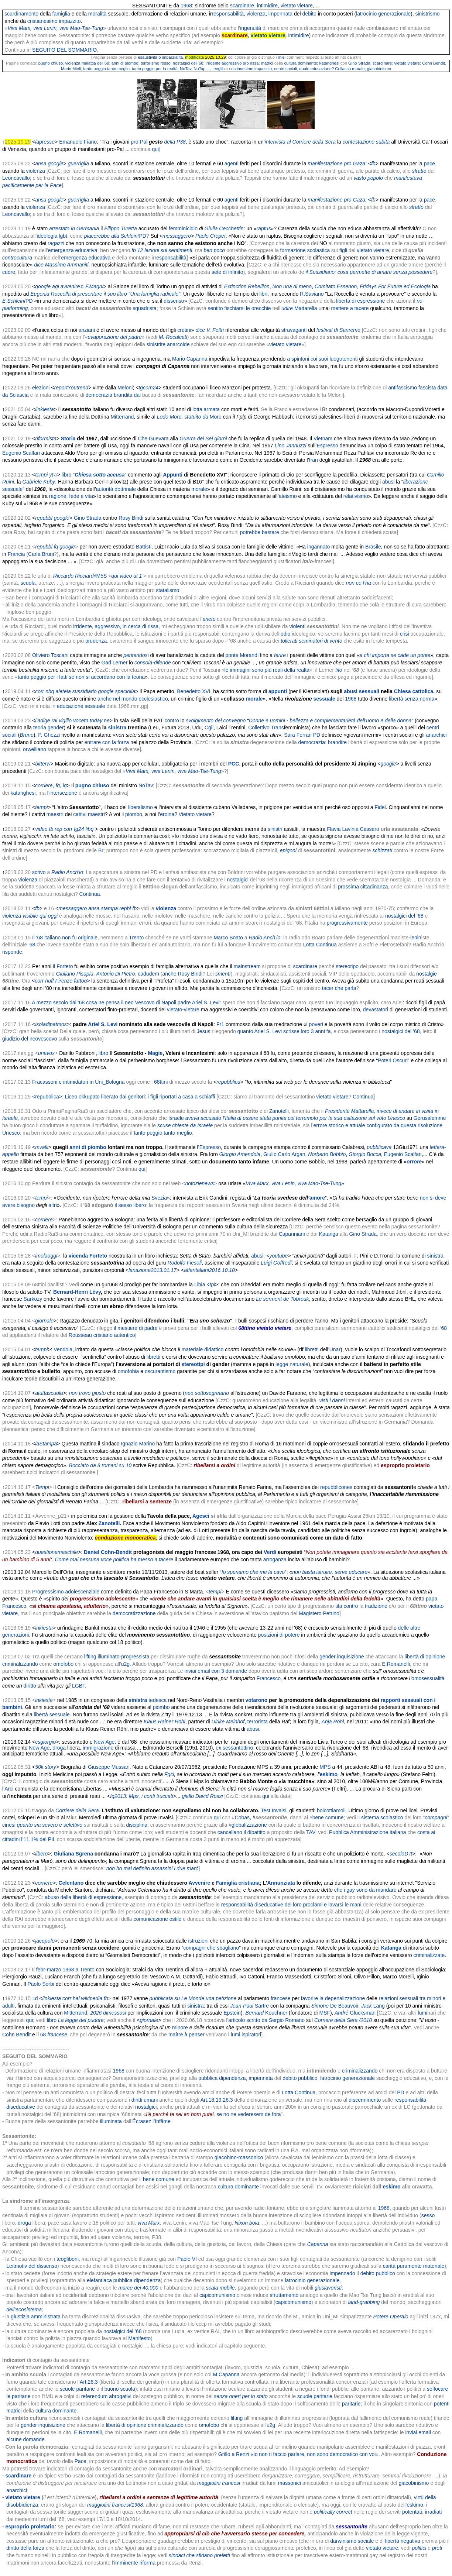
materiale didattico (203, 1349)
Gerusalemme (430, 1118)
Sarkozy (33, 1299)
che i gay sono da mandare (365, 1890)
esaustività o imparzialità (160, 57)
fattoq (80, 981)
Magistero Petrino (319, 1613)
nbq (49, 691)
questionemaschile (56, 1552)
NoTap (199, 68)
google (43, 286)
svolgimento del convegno (216, 720)
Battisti (143, 547)
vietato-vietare (183, 1009)
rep (58, 829)
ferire (280, 655)
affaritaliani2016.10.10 (209, 1270)
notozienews (199, 1183)
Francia (16, 554)
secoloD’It (401, 1854)
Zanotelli (279, 1111)
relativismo (355, 496)
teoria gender (48, 727)
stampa (109, 908)
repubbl (43, 518)
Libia (199, 1284)
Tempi (42, 1487)
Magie (155, 1053)
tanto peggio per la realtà (155, 68)
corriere (43, 785)
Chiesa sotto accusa (99, 475)
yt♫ (53, 475)
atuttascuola (49, 1393)
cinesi (9, 1825)
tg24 (79, 829)
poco (219, 250)
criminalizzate (429, 1955)
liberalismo (140, 807)
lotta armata (206, 409)
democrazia (99, 395)
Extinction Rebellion (247, 286)
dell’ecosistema (24, 2309)
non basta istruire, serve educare (329, 1572)
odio (285, 634)
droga (59, 1748)
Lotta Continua (320, 944)
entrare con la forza (107, 742)
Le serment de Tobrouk (282, 1299)
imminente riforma (134, 2563)
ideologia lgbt (52, 236)
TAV (310, 1832)
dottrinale (125, 489)
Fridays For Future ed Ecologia (395, 286)
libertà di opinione (126, 2425)
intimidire (267, 5)
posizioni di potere (279, 1635)
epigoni (288, 850)
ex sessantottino (234, 1748)
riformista (45, 438)
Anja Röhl (333, 1721)
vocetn (80, 720)
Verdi (270, 1552)
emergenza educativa (72, 250)
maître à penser (187, 2034)
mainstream (247, 966)
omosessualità (428, 1678)
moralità (97, 14)
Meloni (125, 388)
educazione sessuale (81, 706)
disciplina (136, 1825)
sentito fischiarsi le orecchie (239, 308)
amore (317, 1198)
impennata (280, 14)
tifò (338, 670)
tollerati (289, 641)
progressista (135, 1657)
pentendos (135, 655)
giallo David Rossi (202, 1796)
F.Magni (94, 286)
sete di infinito (227, 272)
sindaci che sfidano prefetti (199, 2555)
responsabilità (227, 14)
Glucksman (363, 2013)
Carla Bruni (41, 554)
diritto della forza (25, 2548)
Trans (277, 727)
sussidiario (84, 691)
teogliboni (67, 2259)
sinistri (275, 829)
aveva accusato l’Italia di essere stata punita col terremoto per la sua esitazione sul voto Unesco (295, 1118)
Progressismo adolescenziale (65, 1592)
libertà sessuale (52, 1714)
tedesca (157, 1700)
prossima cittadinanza (363, 887)
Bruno (26, 735)
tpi (212, 1284)
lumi (423, 2013)
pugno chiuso (50, 63)
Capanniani (292, 1234)
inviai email (418, 2432)
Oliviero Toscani (50, 655)
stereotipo (347, 966)
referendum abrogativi (106, 2396)
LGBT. (79, 1686)
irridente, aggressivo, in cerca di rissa (115, 626)
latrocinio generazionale (383, 14)
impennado (342, 2273)
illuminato (108, 1657)
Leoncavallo (16, 178)
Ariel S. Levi (102, 1024)
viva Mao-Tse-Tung (81, 28)
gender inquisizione (341, 1657)
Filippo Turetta (120, 228)
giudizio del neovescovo (29, 1039)
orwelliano (34, 749)
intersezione (63, 793)
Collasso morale (349, 68)
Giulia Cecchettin (224, 228)
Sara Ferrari (298, 735)
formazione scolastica (305, 250)
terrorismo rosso (156, 63)
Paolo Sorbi (40, 1984)
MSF (324, 2013)
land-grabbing (364, 2302)
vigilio (65, 720)
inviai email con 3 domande (215, 1671)
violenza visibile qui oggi (30, 916)
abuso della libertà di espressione (83, 1897)
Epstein (232, 2013)
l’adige (42, 720)
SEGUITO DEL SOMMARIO (64, 50)
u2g (125, 1664)
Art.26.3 (89, 2382)
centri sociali (285, 68)
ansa (93, 908)
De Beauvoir (344, 2006)
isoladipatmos (51, 1024)
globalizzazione (249, 1825)
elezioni (40, 388)
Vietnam (323, 438)
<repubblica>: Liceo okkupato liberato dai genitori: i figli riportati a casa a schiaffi (123, 1097)
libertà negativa (402, 2541)
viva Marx (149, 2223)
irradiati (433, 2512)
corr (39, 691)
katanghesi (329, 63)
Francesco (269, 1678)
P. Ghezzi (49, 735)
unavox (46, 1053)
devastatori (375, 1009)
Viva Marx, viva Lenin (31, 28)
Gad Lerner (114, 663)
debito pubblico (299, 2078)
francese (281, 1998)
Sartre (262, 2006)
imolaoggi (46, 1256)
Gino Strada (359, 63)
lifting (90, 1657)
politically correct (333, 2512)
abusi (388, 482)
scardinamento (21, 14)
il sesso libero (130, 1205)
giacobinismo (379, 68)
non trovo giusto (87, 1393)
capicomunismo (217, 2295)
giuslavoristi (328, 2288)
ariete (208, 619)
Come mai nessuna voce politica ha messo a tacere (114, 1559)
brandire (337, 742)
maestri (55, 814)
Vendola (63, 1349)
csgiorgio (45, 1742)
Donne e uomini (267, 720)
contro (172, 720)
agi (55, 286)
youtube (278, 1256)
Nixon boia (246, 2223)
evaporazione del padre (114, 337)
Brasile (373, 547)
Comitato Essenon (336, 286)
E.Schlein (13, 301)
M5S (101, 576)
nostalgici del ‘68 (188, 63)
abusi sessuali (361, 691)
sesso (428, 2215)
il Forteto (63, 966)
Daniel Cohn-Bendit (108, 1552)
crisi (404, 634)
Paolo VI (187, 2259)
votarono (256, 1700)
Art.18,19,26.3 (217, 2100)
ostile (176, 1919)
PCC (233, 764)
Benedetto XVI (193, 691)
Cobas (242, 1817)
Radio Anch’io (67, 872)
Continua (89, 894)
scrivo (39, 872)
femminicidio (183, 228)
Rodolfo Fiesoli (185, 1263)
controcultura (17, 258)
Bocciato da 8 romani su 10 (100, 1465)
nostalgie (426, 974)
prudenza (96, 641)
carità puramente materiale (414, 2266)
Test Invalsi (273, 1810)
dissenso (174, 301)
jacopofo (45, 1941)
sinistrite (156, 344)
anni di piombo (125, 63)
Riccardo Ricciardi (74, 576)
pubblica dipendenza (222, 2078)
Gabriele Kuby (38, 482)
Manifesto (139, 2338)
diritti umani (144, 2100)
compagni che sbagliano (211, 1948)
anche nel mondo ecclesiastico (132, 699)
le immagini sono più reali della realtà (267, 670)
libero (41, 1854)
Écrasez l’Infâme (152, 2121)
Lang (379, 2006)
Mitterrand (122, 417)
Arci (8, 1789)
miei (282, 57)
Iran (313, 460)
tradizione (376, 1606)
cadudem (148, 974)
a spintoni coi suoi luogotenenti (322, 359)
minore (180, 2027)
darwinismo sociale (352, 2541)
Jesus (203, 1031)
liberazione (415, 482)
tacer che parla (339, 988)
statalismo (167, 590)
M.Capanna (226, 2374)
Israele (176, 1118)
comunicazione (150, 1919)
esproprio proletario (30, 2526)
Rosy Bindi (131, 518)
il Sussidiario (320, 272)
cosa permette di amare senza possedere (385, 272)
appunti (277, 691)
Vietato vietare (195, 814)
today (96, 720)
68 (444, 1328)
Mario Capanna (190, 359)
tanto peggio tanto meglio (106, 68)
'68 (31, 944)
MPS (325, 1767)
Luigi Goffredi (276, 1263)
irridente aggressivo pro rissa (232, 63)
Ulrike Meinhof (228, 1721)
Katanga (328, 1234)
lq (65, 785)
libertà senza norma (411, 699)
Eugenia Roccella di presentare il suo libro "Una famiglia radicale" (105, 294)
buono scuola (120, 2389)
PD (142, 236)
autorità (104, 489)
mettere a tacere (350, 308)
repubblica (228, 1082)
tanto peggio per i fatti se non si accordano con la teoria (81, 677)
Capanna (317, 2244)
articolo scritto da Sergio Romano (266, 2020)
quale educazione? (316, 68)
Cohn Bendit (433, 63)
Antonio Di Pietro (115, 974)
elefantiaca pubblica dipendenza (124, 2280)
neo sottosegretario (207, 1393)
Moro (216, 417)
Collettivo (259, 727)
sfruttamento (284, 2295)
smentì (223, 974)
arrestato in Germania (74, 228)
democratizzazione (134, 1613)
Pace (80, 2461)
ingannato (318, 547)
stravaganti (294, 330)
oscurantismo (160, 1371)
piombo (133, 814)
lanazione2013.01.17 (153, 1270)
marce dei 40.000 (138, 2288)
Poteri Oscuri (393, 1060)
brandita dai (127, 395)
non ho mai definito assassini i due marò (152, 1868)
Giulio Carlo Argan (284, 1154)
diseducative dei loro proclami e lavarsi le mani (307, 1905)
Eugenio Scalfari (21, 453)
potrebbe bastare (259, 532)
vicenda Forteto (88, 1256)
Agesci (200, 1516)
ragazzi (56, 243)
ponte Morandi (242, 655)
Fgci (169, 1774)
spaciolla (125, 691)
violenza (256, 14)
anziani (87, 330)
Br (100, 850)
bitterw (42, 764)
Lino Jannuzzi (291, 445)
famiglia (61, 14)
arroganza (275, 1559)
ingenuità (250, 28)
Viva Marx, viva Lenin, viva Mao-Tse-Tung (293, 1183)
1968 (186, 5)
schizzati (382, 850)
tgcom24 (148, 388)
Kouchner (276, 2013)
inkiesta (43, 1628)
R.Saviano (312, 294)
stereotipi (193, 1364)
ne (107, 720)
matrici (267, 63)
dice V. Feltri (209, 330)
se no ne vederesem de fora (248, 2114)
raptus (264, 228)
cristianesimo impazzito (54, 21)
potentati (412, 2512)
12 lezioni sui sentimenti (164, 250)
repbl (125, 908)
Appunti (172, 475)
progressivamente (347, 923)
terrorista (257, 1721)
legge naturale (291, 1364)
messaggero (176, 236)
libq (89, 829)
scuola (28, 583)
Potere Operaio (390, 2316)
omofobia (128, 1371)
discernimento (365, 2100)
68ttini (161, 1082)
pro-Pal (139, 142)
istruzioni (198, 1941)
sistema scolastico (382, 1817)
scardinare (382, 63)
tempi (41, 475)
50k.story (45, 1767)
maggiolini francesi (218, 2483)
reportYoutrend (71, 388)
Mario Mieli (71, 68)
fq (56, 547)
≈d (35, 1998)
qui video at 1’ (127, 576)
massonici (289, 2483)
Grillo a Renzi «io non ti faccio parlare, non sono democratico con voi (297, 2454)
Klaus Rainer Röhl (164, 1721)
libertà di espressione (360, 301)
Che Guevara (153, 438)
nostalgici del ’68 (404, 916)
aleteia (63, 691)
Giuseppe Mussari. (109, 1767)
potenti (441, 2404)
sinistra (117, 727)
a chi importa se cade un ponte (395, 655)
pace (428, 163)
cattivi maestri (89, 814)
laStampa (46, 1444)
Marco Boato (228, 937)
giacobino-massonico (239, 2157)
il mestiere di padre (135, 1328)
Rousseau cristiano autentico (102, 1335)
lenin (415, 937)
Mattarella (305, 308)
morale (199, 489)
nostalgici (238, 880)
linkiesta (44, 409)
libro (66, 475)
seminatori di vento (320, 641)
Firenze (64, 981)
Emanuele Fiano (78, 142)
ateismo (288, 496)
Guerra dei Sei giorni (203, 438)
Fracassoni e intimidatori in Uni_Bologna (78, 1082)
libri (263, 294)
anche (169, 974)
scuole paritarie (77, 2389)
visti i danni (332, 1400)
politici (419, 2548)
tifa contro (346, 1606)
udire (287, 308)
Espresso (327, 445)
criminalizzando (359, 2071)
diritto (30, 1686)
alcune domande (25, 2439)
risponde (12, 952)
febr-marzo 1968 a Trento (65, 1970)
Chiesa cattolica (414, 691)
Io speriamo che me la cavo (253, 1572)
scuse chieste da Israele (185, 1125)
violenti (297, 626)
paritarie (351, 2404)
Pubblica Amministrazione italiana (367, 1832)
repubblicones (336, 1487)
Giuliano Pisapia (74, 974)
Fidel (380, 807)
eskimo (329, 1774)
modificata (194, 57)
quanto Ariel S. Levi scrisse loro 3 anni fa (284, 1031)
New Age (104, 1742)
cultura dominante (300, 63)
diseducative (20, 2107)
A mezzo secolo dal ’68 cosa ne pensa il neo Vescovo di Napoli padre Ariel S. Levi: (126, 1002)
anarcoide (178, 344)
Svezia (159, 1198)
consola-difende (152, 663)
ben (208, 250)
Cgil (209, 727)
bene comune (328, 1817)
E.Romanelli (396, 1664)
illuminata (111, 2121)
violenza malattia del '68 (87, 63)
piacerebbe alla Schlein (111, 236)
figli (343, 250)
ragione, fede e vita (71, 496)
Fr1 (220, 1024)
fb (133, 250)
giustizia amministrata (36, 2316)
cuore (8, 272)
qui (155, 149)
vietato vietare (297, 5)
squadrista (145, 308)
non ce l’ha (358, 583)
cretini (184, 330)
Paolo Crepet (210, 236)
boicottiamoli (331, 1810)
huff (49, 981)
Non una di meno (292, 286)
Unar (334, 1349)
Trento (136, 937)
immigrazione (98, 1748)
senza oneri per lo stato (241, 2396)
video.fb (44, 829)
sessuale (12, 489)
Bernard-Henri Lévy (77, 1292)
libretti (312, 1349)
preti (437, 2548)
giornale (44, 1321)
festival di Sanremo (338, 330)
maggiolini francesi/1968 (115, 2505)
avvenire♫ (72, 286)
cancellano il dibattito (242, 1832)
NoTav (185, 68)
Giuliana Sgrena (73, 1854)
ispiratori (251, 2034)
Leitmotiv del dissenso (31, 2266)
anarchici (436, 735)
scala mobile (220, 2288)
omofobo (63, 1664)
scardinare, (243, 5)
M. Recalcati (173, 337)
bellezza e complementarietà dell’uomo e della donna (350, 720)
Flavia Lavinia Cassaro (353, 829)
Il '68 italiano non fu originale (64, 937)
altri (52, 1205)
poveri (316, 1024)
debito (309, 14)
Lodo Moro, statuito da (182, 417)
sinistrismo (427, 14)
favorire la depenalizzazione (333, 1998)
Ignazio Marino (138, 1444)
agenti (232, 163)
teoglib (218, 68)
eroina (167, 814)
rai (55, 720)
